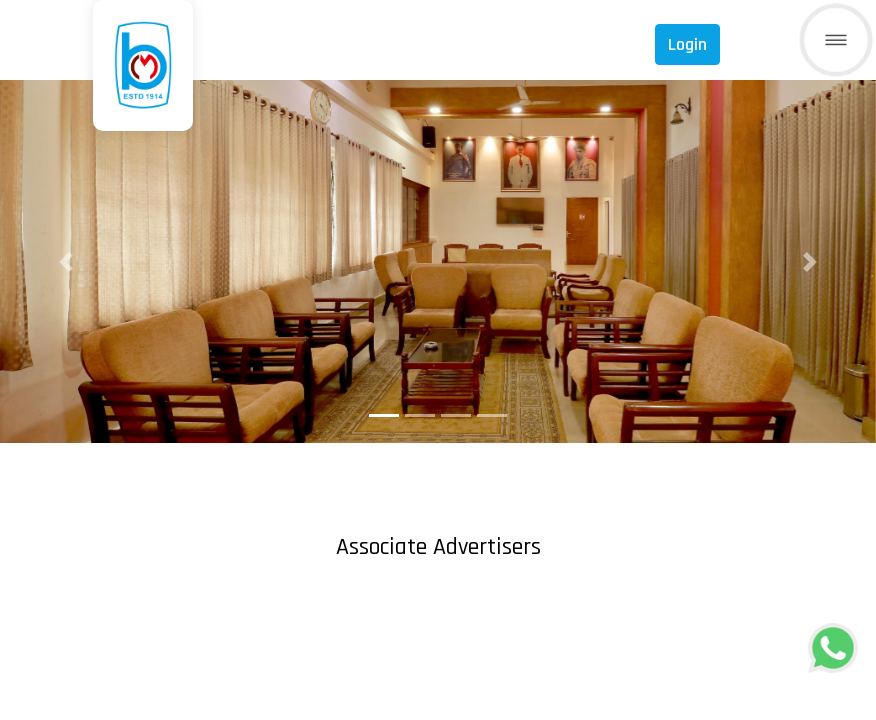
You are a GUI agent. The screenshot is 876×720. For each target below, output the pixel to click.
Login (687, 44)
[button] (65, 261)
